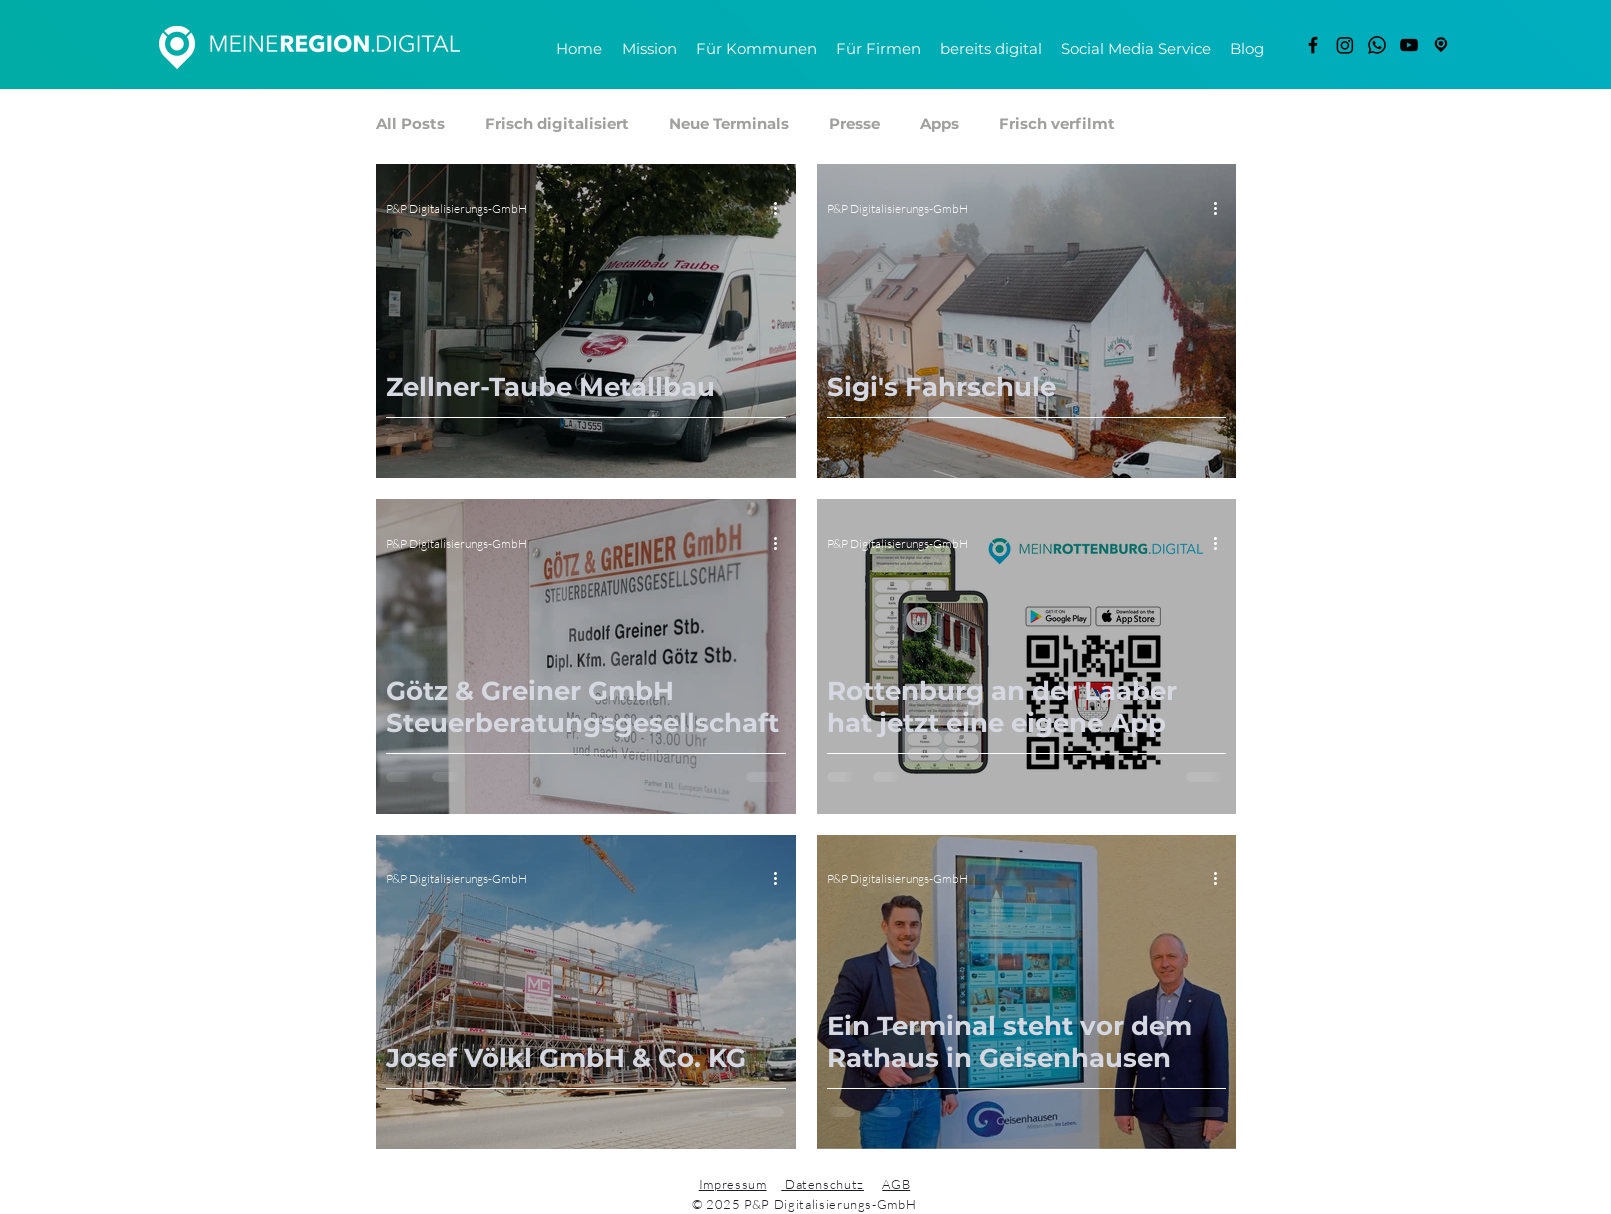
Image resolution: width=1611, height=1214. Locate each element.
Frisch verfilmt (1057, 124)
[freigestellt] (1441, 45)
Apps (939, 124)
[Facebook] (1313, 45)
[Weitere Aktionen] (783, 208)
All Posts (410, 124)
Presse (854, 124)
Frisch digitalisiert (557, 124)
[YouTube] (1409, 45)
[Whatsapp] (1377, 45)
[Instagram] (1345, 45)
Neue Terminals (729, 124)
